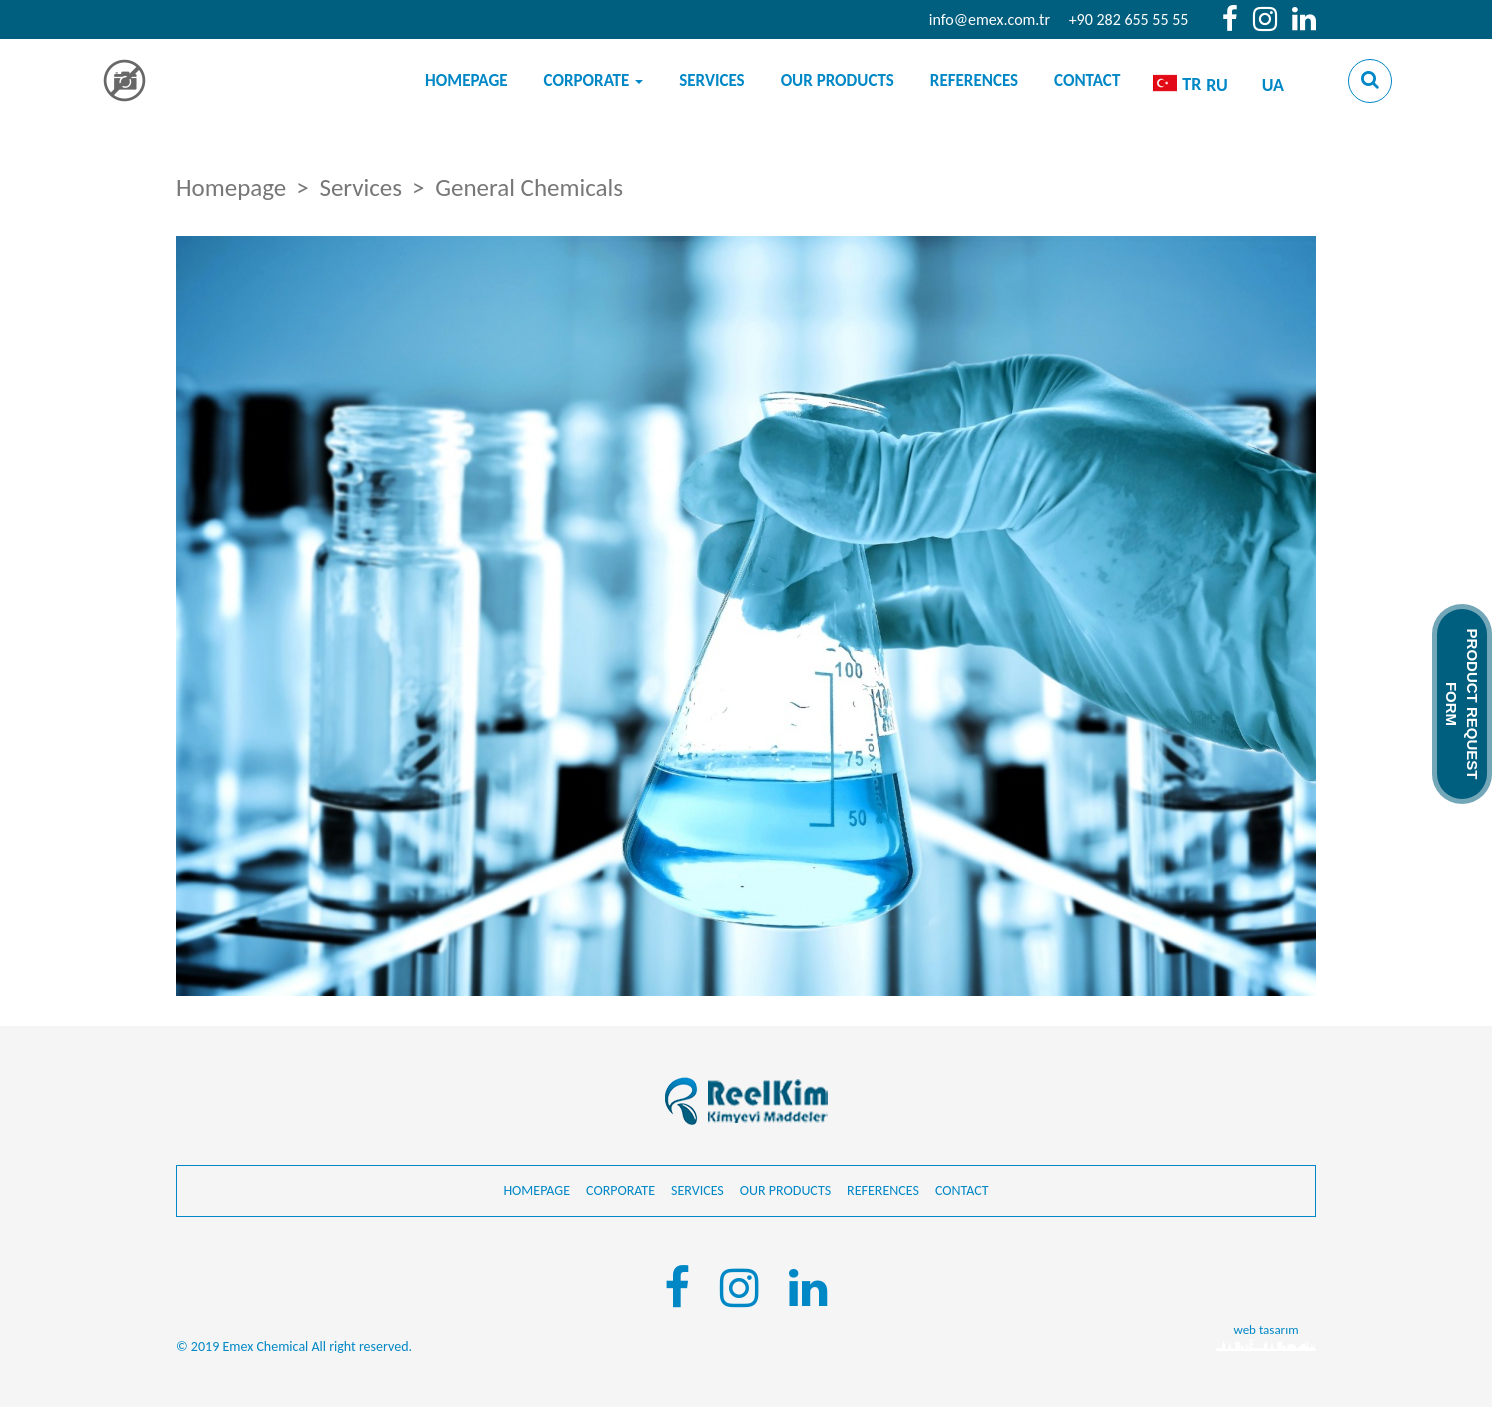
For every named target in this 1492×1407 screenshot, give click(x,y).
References (974, 80)
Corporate (594, 80)
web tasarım (1265, 1329)
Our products (837, 80)
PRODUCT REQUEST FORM (1462, 703)
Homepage (466, 80)
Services (711, 80)
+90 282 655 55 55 (1129, 19)
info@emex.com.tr (989, 19)
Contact (1087, 80)
